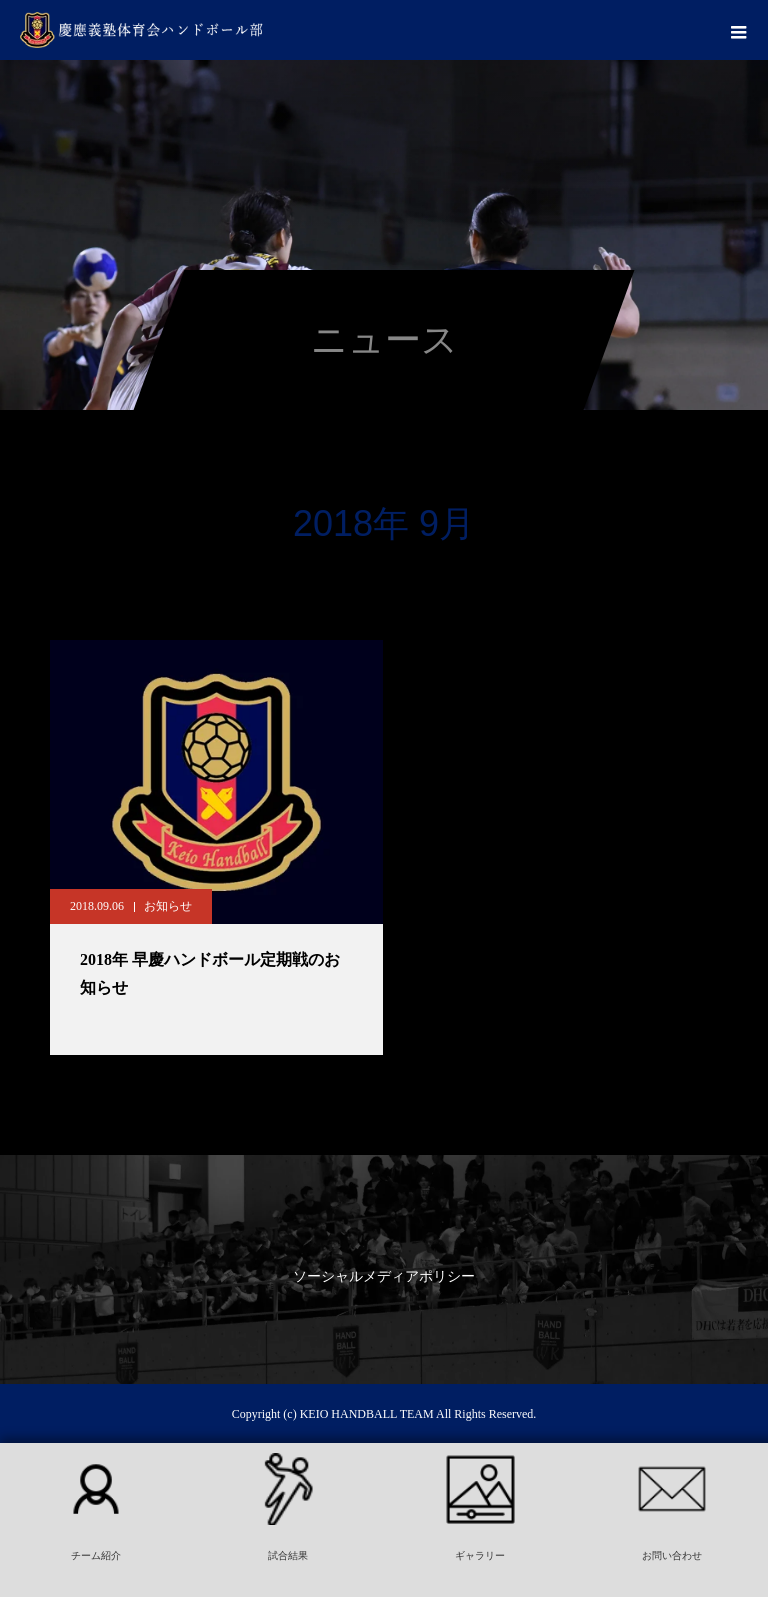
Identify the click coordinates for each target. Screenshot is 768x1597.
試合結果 (288, 1555)
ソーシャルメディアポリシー (384, 1276)
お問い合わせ (672, 1555)
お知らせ (168, 906)
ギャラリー (480, 1555)
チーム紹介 (96, 1555)
